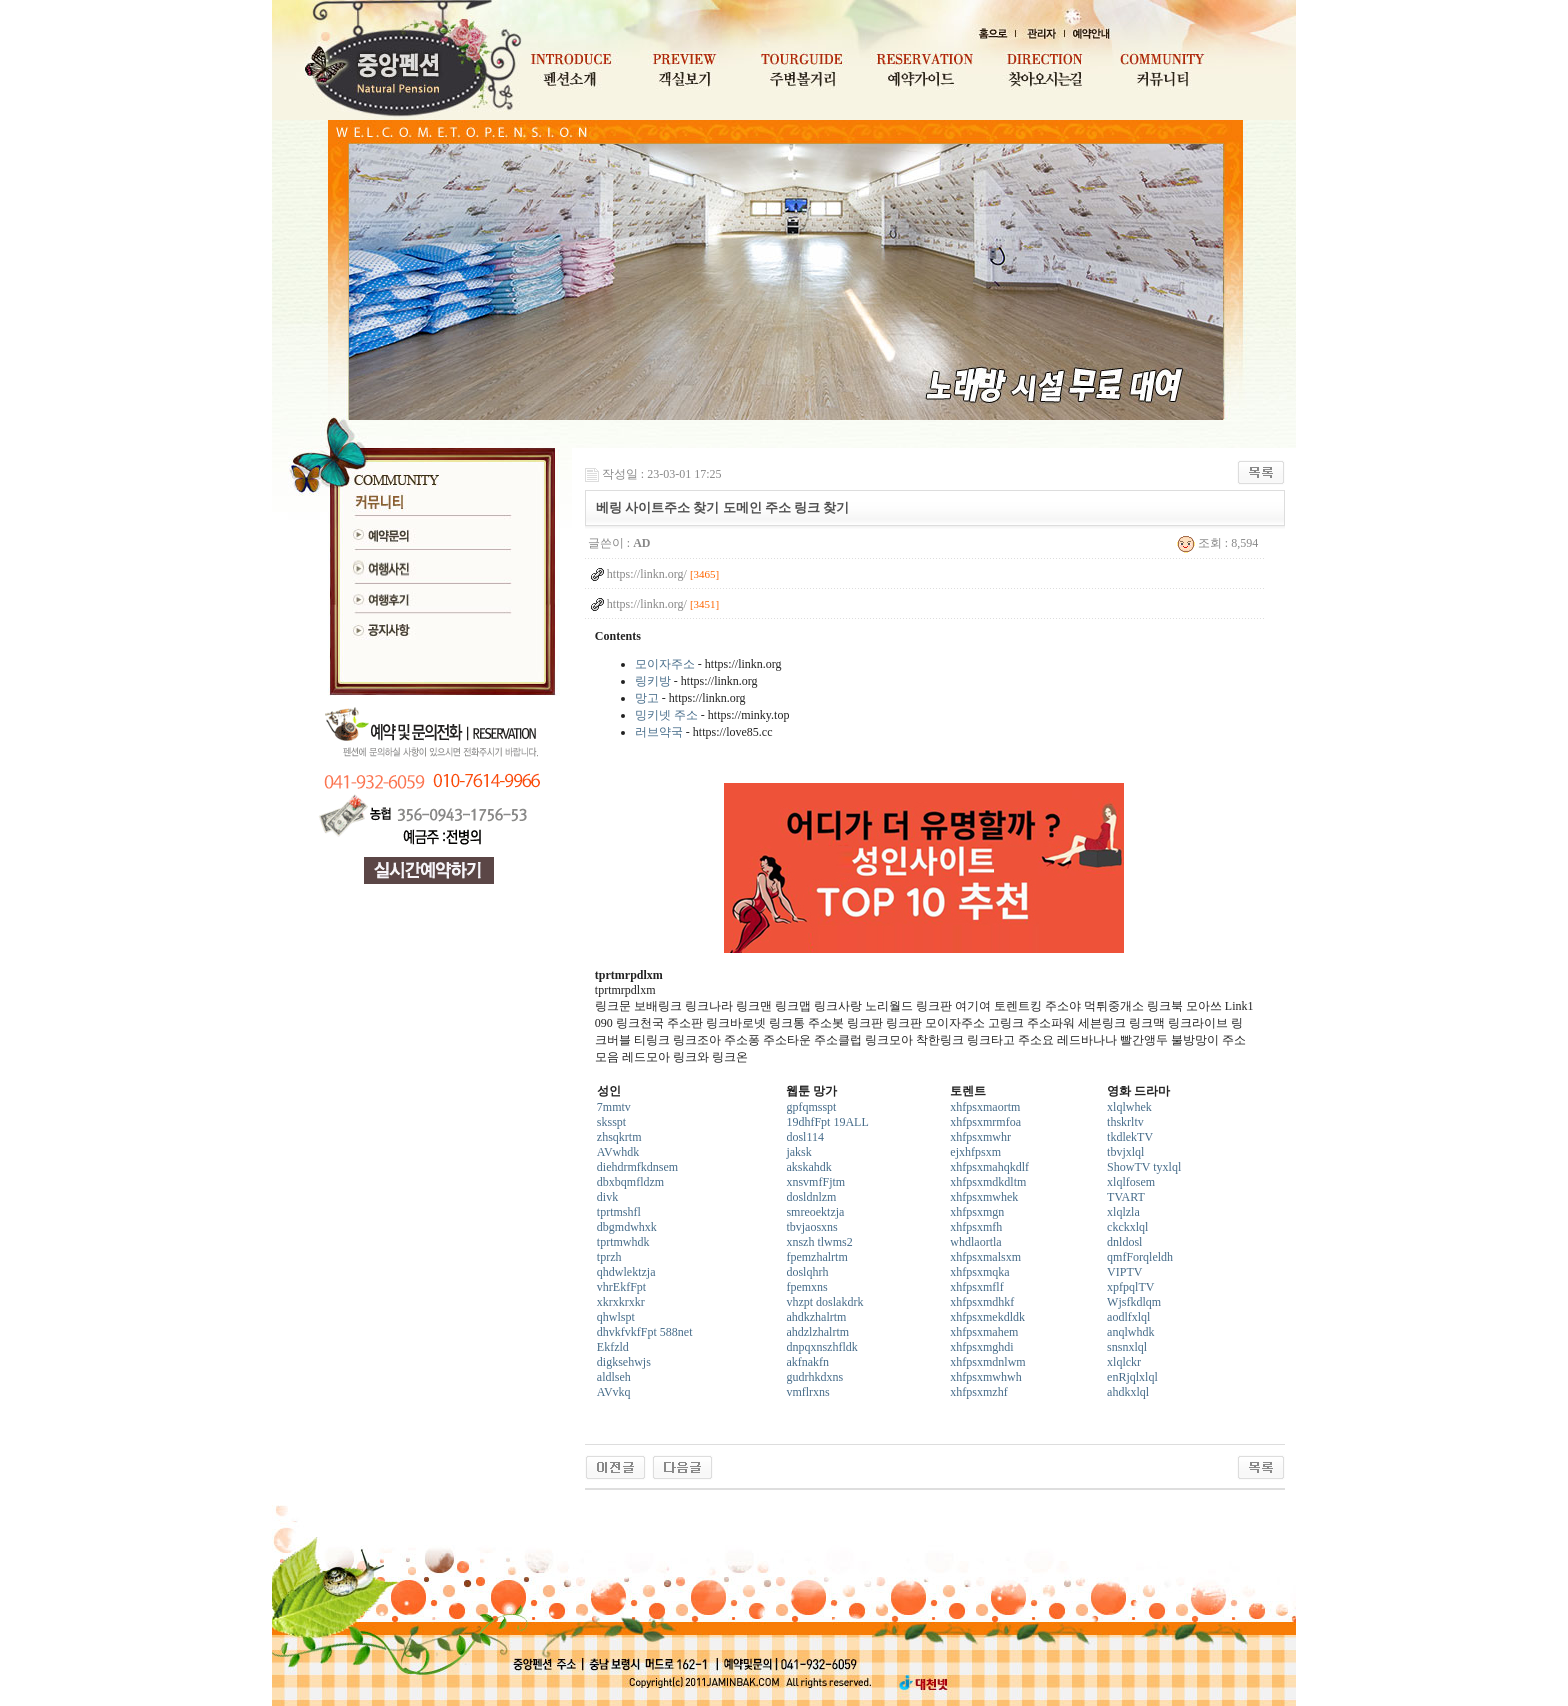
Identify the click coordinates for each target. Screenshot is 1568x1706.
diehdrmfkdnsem (637, 1167)
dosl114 (805, 1137)
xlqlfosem (1131, 1182)
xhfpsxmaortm (985, 1107)
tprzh (609, 1257)
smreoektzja (815, 1212)
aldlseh (614, 1377)
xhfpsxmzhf (978, 1392)
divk (607, 1197)
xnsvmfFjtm (815, 1182)
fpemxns (806, 1287)
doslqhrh (807, 1272)
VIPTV (1124, 1272)
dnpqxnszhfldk (821, 1347)
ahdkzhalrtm (816, 1317)
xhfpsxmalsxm (985, 1257)
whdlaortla (975, 1242)
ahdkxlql (1128, 1392)
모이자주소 (665, 664)
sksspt (611, 1122)
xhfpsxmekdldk (987, 1317)
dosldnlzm (811, 1197)
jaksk (798, 1152)
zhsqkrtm (619, 1137)
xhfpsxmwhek (984, 1197)
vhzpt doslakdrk (824, 1302)
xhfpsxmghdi (981, 1347)
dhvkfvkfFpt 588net (645, 1332)
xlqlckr (1124, 1362)
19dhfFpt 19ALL (827, 1122)
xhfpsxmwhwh (985, 1377)
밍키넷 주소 (666, 715)
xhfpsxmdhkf (982, 1302)
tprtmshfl (619, 1212)
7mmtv (614, 1107)
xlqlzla (1123, 1212)
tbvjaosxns (811, 1227)
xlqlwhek (1129, 1107)
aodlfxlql (1128, 1317)
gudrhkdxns (814, 1377)
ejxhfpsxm (975, 1152)
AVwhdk (618, 1152)
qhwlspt (616, 1317)
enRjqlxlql (1132, 1377)
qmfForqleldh (1140, 1257)
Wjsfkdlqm (1134, 1302)
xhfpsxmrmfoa (985, 1122)
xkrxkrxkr (621, 1302)
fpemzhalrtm (816, 1257)
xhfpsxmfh (976, 1227)
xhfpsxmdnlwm (987, 1362)
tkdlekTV (1130, 1137)
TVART (1126, 1197)
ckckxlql (1127, 1227)
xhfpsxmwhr (980, 1137)
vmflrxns (807, 1392)
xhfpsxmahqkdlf (989, 1167)
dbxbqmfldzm (630, 1182)
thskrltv (1125, 1122)
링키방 (653, 681)
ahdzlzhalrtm (817, 1332)
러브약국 (659, 732)
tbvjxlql (1125, 1152)
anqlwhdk (1130, 1332)
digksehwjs (624, 1362)
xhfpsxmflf (976, 1287)
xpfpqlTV (1130, 1287)
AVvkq (614, 1392)
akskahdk (808, 1167)
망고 (647, 698)
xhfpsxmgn (977, 1212)
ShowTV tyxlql (1144, 1167)
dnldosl (1124, 1242)
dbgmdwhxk (627, 1227)
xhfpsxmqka (979, 1272)
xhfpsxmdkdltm (988, 1182)
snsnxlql (1127, 1347)
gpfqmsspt (811, 1107)
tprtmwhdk (623, 1242)
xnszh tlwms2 (819, 1242)
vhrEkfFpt (621, 1287)
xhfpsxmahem (984, 1332)
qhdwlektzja (626, 1272)
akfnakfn (807, 1362)
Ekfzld (613, 1347)
